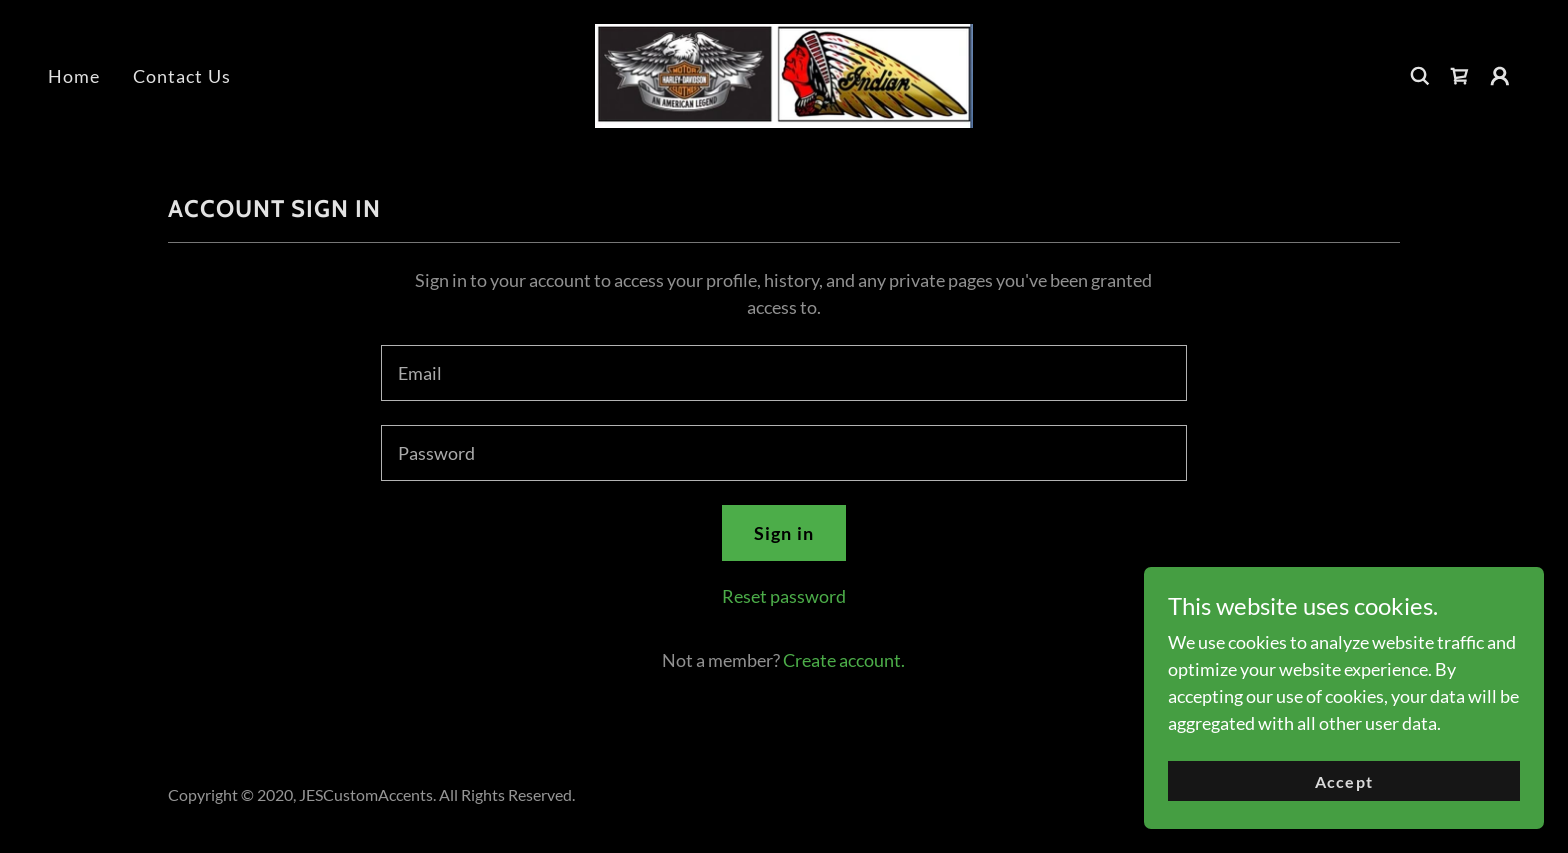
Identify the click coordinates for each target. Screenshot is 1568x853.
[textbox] (783, 373)
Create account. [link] (844, 660)
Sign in (784, 533)
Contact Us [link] (182, 76)
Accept (1343, 781)
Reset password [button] (784, 596)
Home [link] (74, 76)
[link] (784, 74)
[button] (1500, 76)
